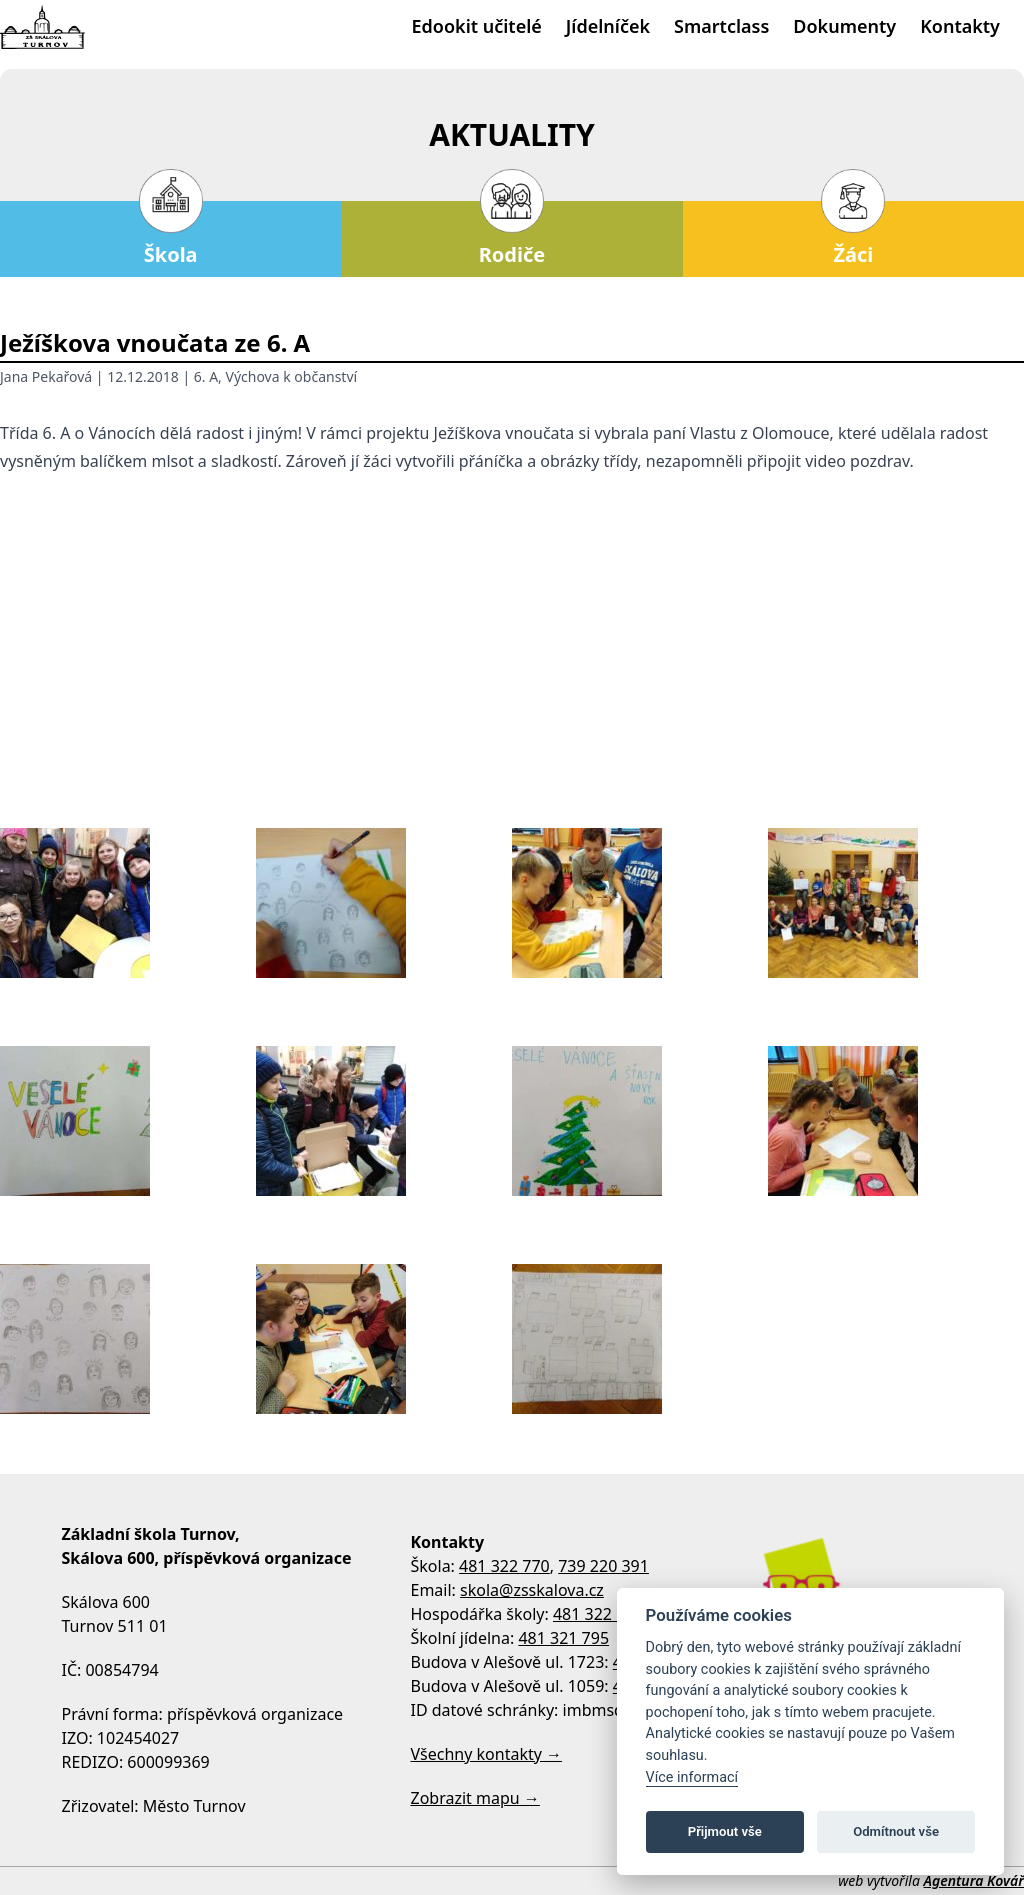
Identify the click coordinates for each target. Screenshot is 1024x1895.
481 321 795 (563, 1638)
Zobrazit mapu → (475, 1798)
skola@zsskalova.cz (532, 1590)
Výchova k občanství (292, 376)
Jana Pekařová (46, 376)
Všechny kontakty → (487, 1754)
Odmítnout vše (896, 1831)
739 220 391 (603, 1566)
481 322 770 (504, 1566)
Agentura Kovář (974, 1880)
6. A (206, 376)
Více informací (692, 1777)
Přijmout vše (725, 1831)
